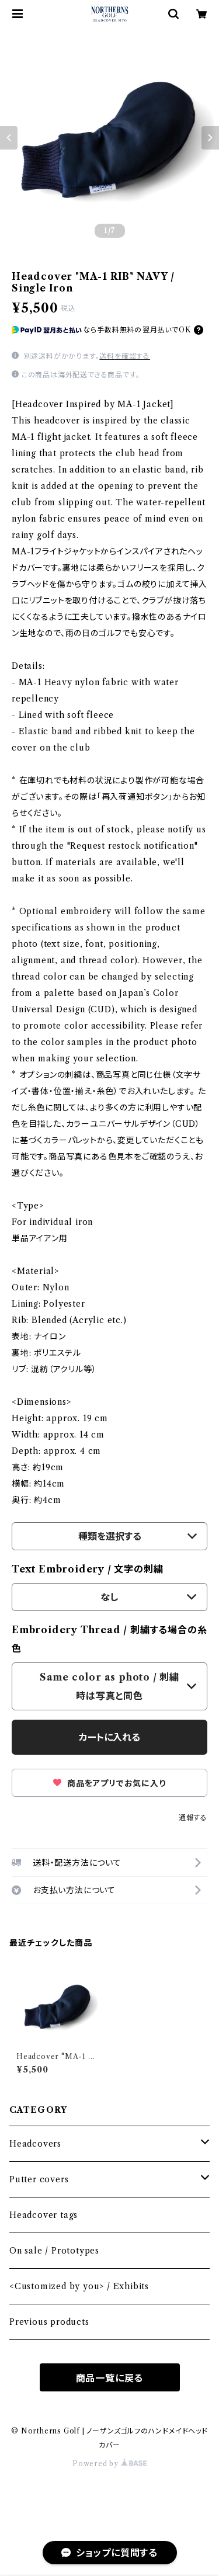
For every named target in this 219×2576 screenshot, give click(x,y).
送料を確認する (124, 356)
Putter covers (38, 2179)
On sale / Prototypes (54, 2250)
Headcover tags (43, 2215)
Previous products (49, 2322)
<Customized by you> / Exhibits (79, 2286)
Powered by (109, 2463)
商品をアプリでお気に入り (109, 1783)
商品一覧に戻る (110, 2378)
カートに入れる (109, 1737)
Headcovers (35, 2143)
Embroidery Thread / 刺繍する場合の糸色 (109, 1639)
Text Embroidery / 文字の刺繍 (87, 1569)
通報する (193, 1817)
